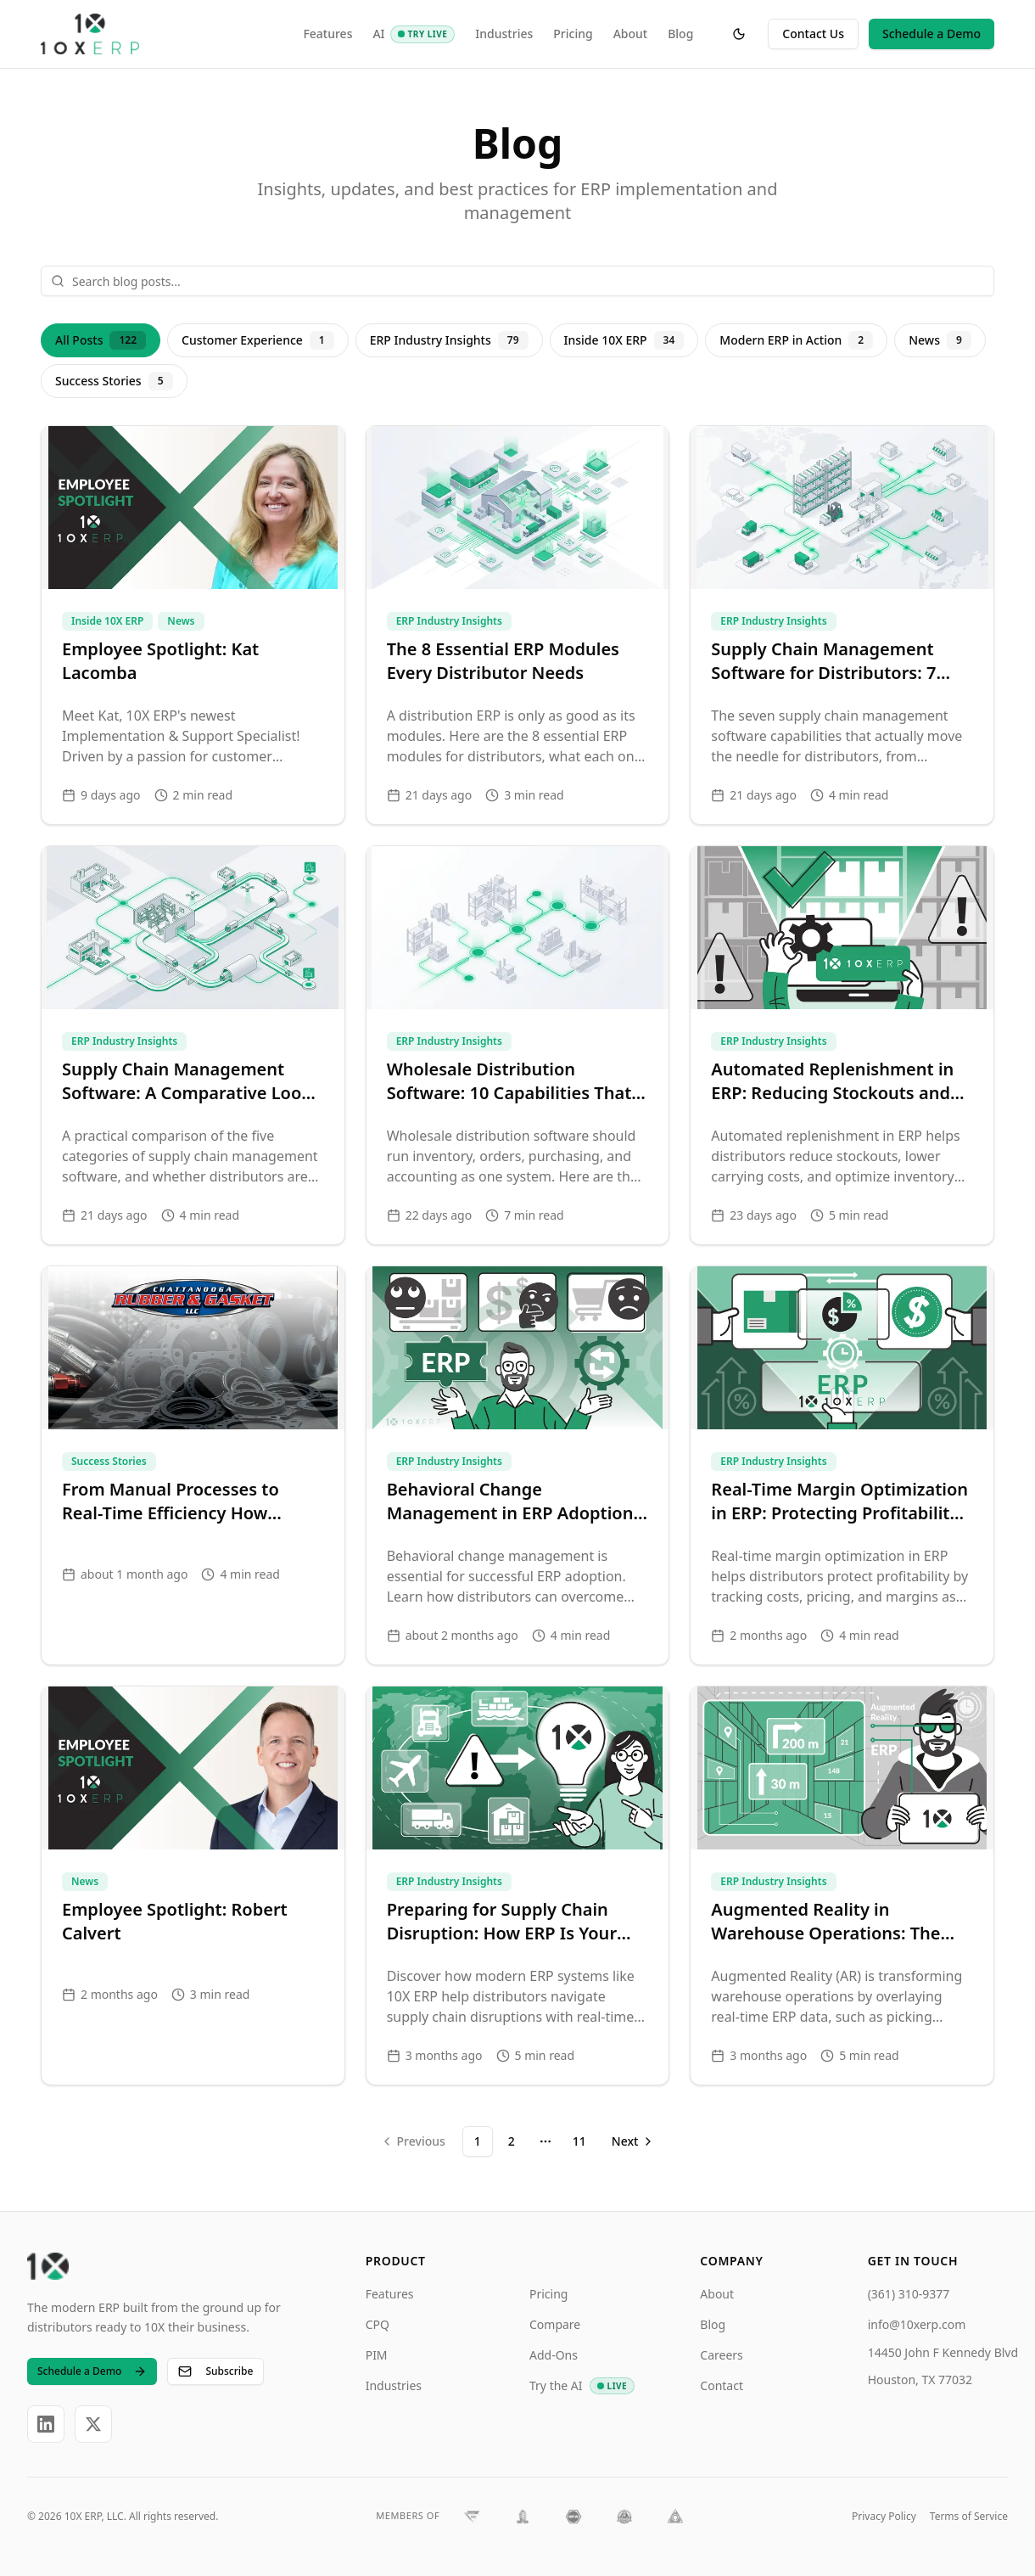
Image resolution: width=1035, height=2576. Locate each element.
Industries (504, 33)
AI (378, 33)
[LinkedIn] (45, 2424)
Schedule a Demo (931, 33)
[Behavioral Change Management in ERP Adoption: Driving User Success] (518, 1465)
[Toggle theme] (739, 34)
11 (579, 2141)
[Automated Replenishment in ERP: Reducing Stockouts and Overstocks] (842, 1045)
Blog (680, 33)
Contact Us (813, 33)
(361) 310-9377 (909, 2294)
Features (327, 33)
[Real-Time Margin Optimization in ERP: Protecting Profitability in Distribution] (842, 1465)
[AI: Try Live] (423, 34)
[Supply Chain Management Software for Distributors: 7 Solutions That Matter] (842, 625)
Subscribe (215, 2371)
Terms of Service (969, 2516)
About (630, 33)
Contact (721, 2385)
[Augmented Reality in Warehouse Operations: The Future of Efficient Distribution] (842, 1885)
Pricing (572, 33)
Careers (721, 2355)
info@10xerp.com (917, 2324)
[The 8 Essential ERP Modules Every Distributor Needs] (518, 625)
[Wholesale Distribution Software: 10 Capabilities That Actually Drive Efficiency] (518, 1045)
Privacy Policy (884, 2516)
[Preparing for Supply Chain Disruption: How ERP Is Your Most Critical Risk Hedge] (518, 1885)
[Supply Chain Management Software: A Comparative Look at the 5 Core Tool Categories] (193, 1045)
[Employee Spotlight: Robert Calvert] (193, 1885)
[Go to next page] (631, 2141)
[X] (93, 2424)
